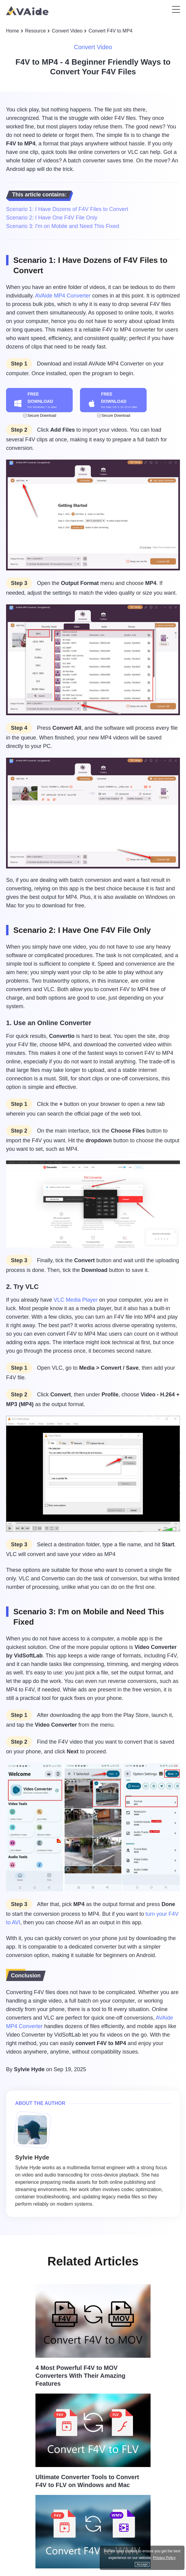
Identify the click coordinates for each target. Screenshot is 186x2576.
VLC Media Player (76, 1300)
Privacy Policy (164, 2558)
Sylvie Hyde (29, 2069)
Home (12, 30)
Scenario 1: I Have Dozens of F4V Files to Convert (67, 209)
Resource (35, 30)
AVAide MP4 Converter (63, 296)
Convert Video (67, 30)
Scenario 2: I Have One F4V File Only (51, 218)
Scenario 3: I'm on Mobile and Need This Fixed (62, 226)
